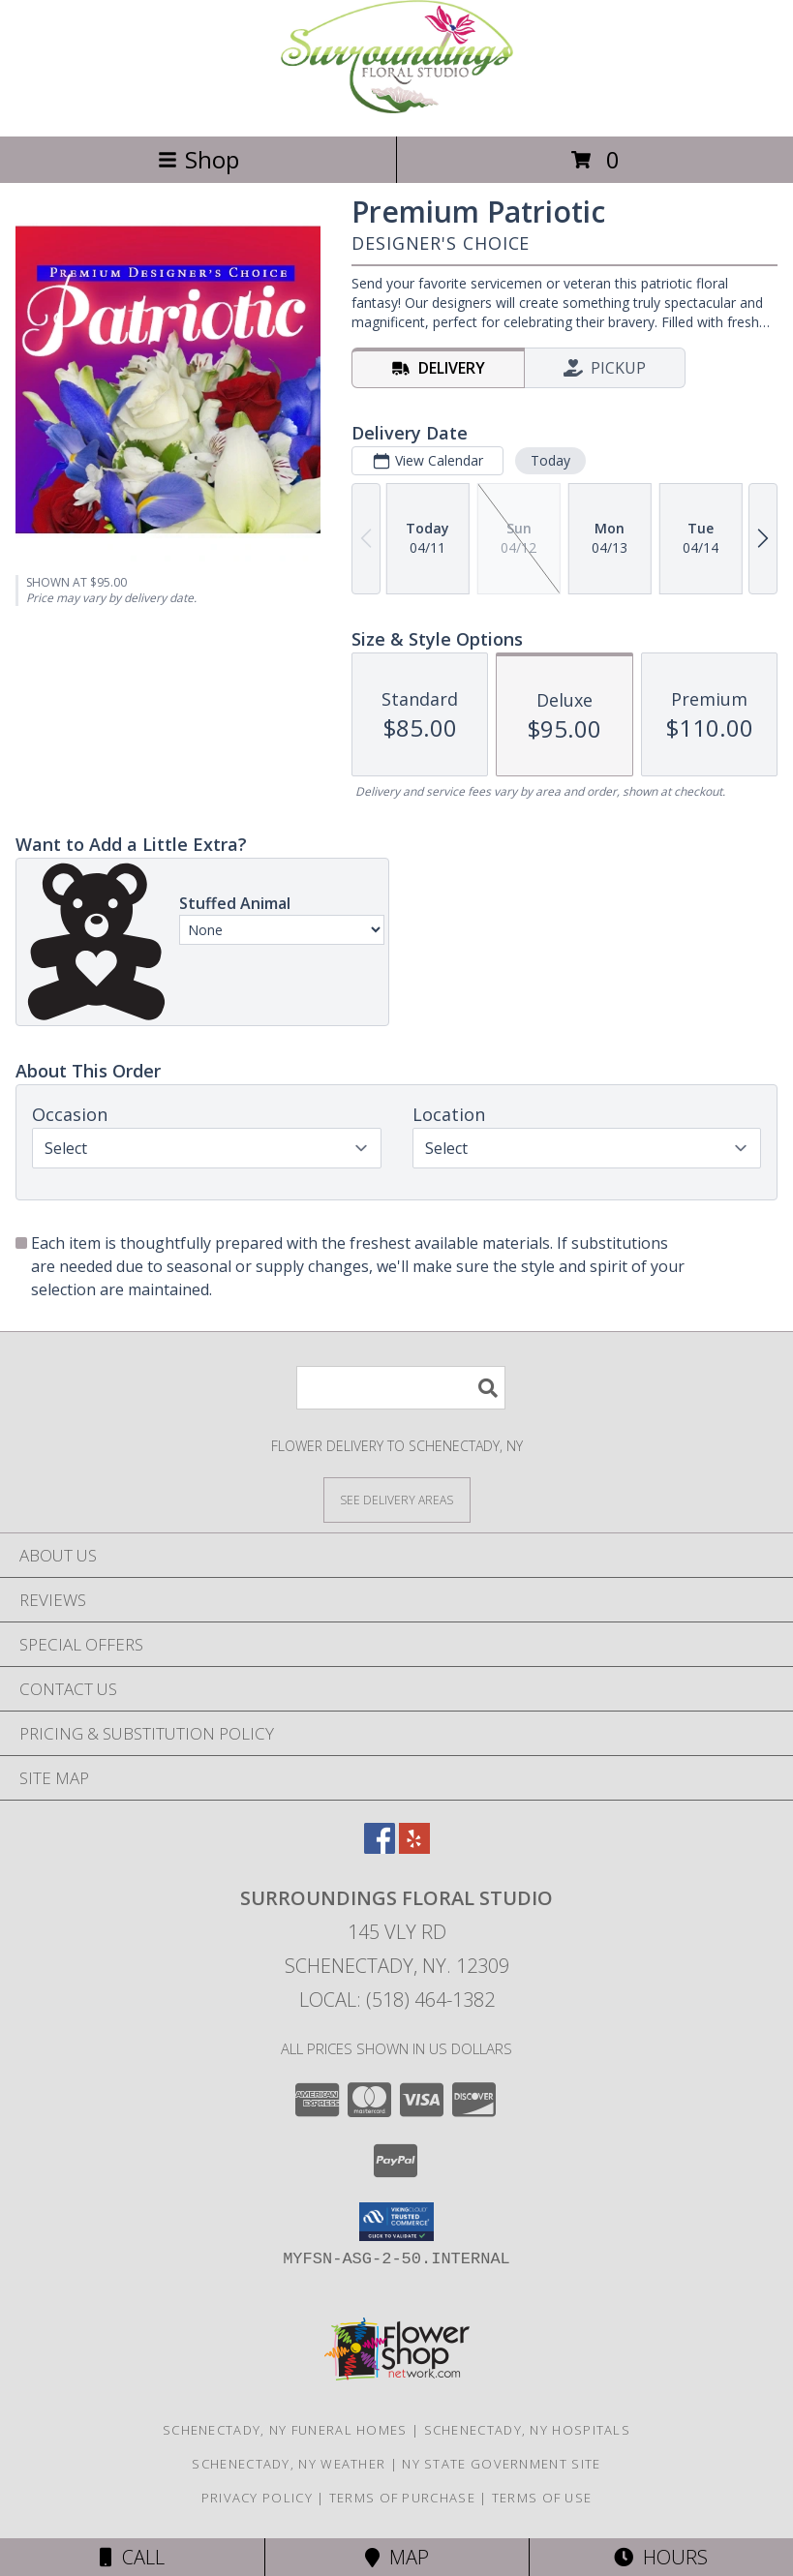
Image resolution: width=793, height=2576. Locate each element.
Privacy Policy (257, 2497)
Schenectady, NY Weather (288, 2463)
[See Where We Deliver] (397, 1499)
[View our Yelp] (414, 1847)
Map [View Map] (397, 2557)
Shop (198, 159)
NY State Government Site (501, 2463)
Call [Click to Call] (132, 2557)
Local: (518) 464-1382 (397, 1999)
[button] (396, 2221)
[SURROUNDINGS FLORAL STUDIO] (397, 108)
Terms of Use (542, 2497)
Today (550, 460)
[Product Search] (400, 1387)
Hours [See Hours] (661, 2557)
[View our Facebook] (379, 1847)
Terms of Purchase (402, 2497)
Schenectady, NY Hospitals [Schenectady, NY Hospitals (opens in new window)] (527, 2430)
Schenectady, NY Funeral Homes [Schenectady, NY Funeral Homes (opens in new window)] (285, 2430)
